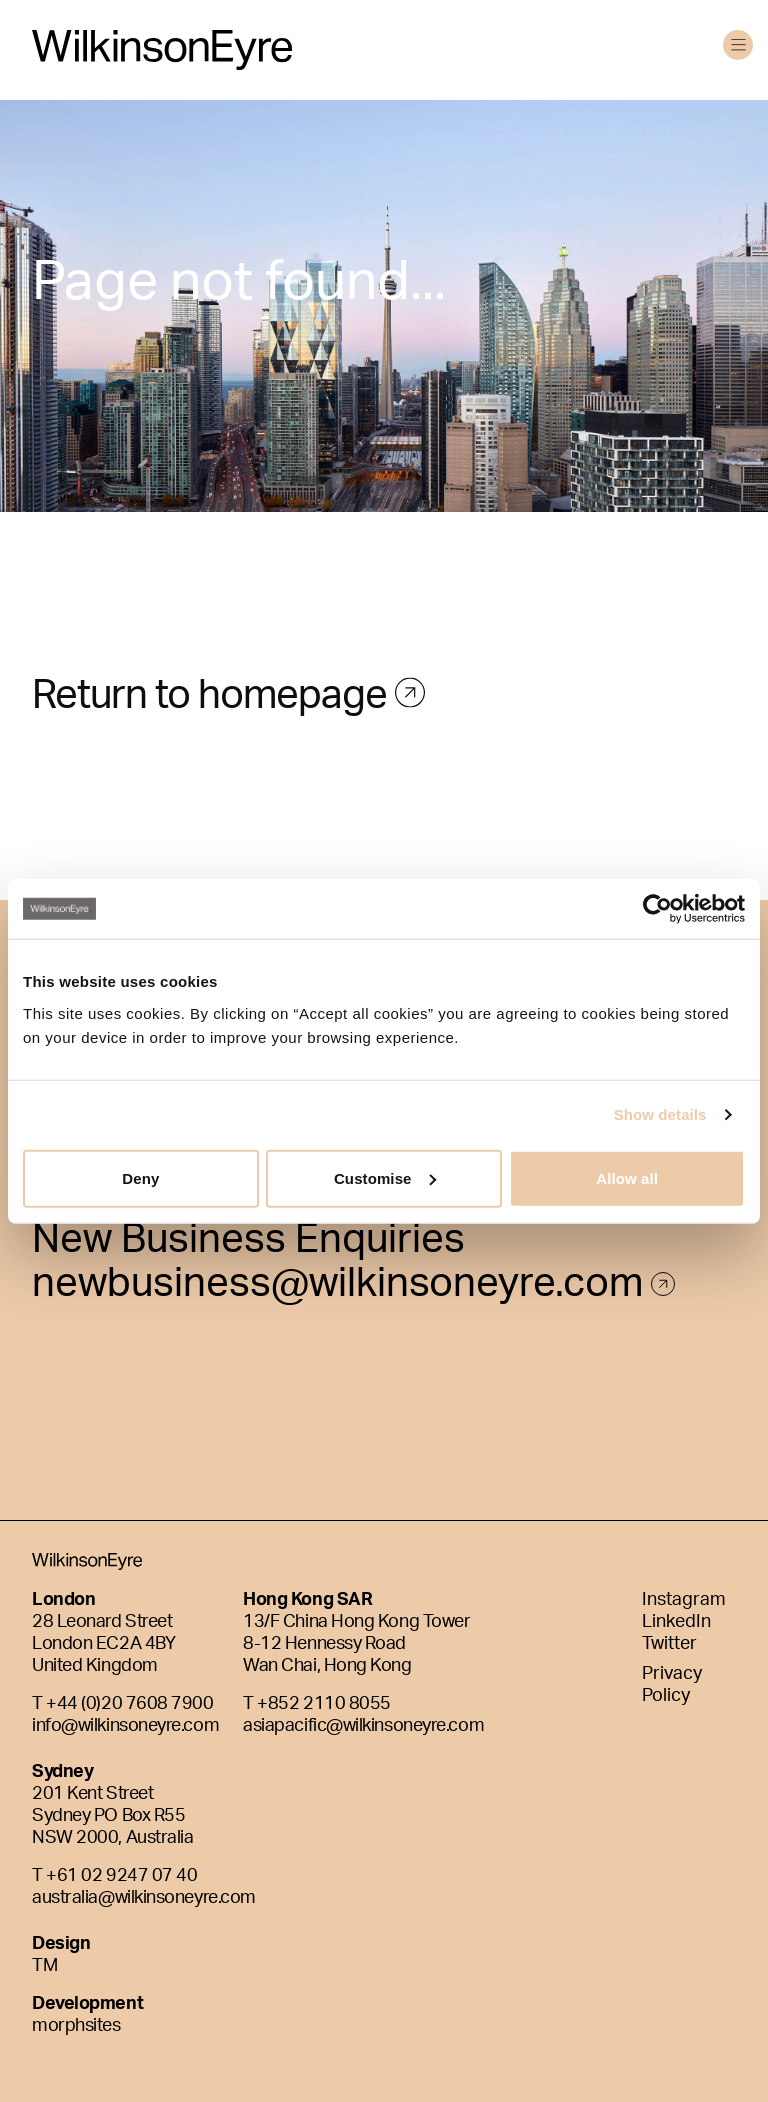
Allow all (627, 1177)
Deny (140, 1177)
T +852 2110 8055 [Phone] (317, 1705)
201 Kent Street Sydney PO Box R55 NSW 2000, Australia (112, 1817)
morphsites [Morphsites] (76, 2027)
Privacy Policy (672, 1686)
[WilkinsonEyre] (162, 50)
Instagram (684, 1601)
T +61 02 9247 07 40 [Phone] (114, 1877)
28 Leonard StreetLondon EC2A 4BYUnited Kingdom (103, 1645)
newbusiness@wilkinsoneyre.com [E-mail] (353, 1290)
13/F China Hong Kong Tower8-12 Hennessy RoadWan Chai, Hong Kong (356, 1645)
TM (44, 1967)
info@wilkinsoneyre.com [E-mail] (125, 1727)
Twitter (669, 1645)
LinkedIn (676, 1623)
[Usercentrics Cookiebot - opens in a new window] (657, 909)
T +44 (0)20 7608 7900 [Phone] (123, 1705)
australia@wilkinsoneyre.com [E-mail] (144, 1899)
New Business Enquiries (248, 1246)
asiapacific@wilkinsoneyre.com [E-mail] (363, 1727)
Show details (660, 1114)
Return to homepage (213, 725)
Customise (385, 1177)
